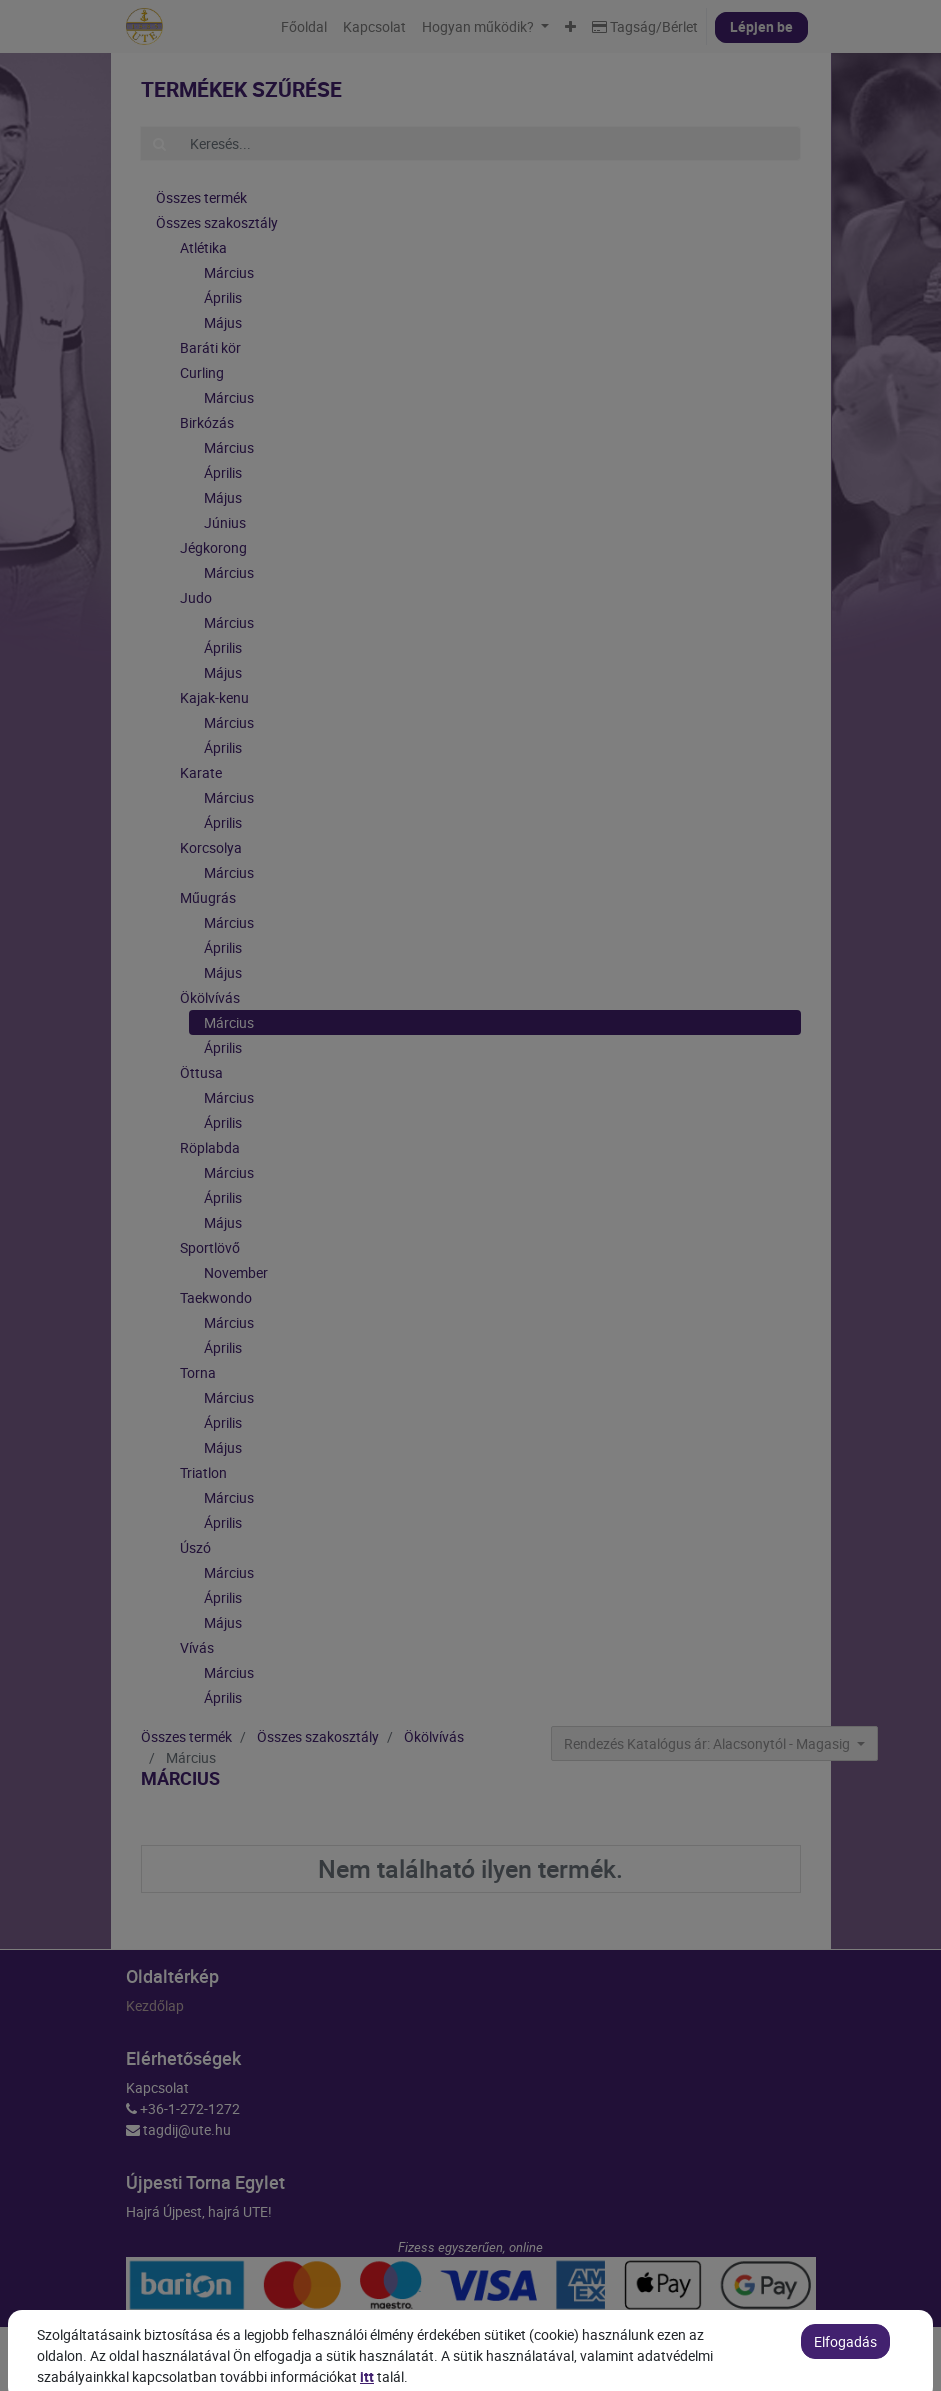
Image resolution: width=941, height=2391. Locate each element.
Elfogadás (845, 2370)
